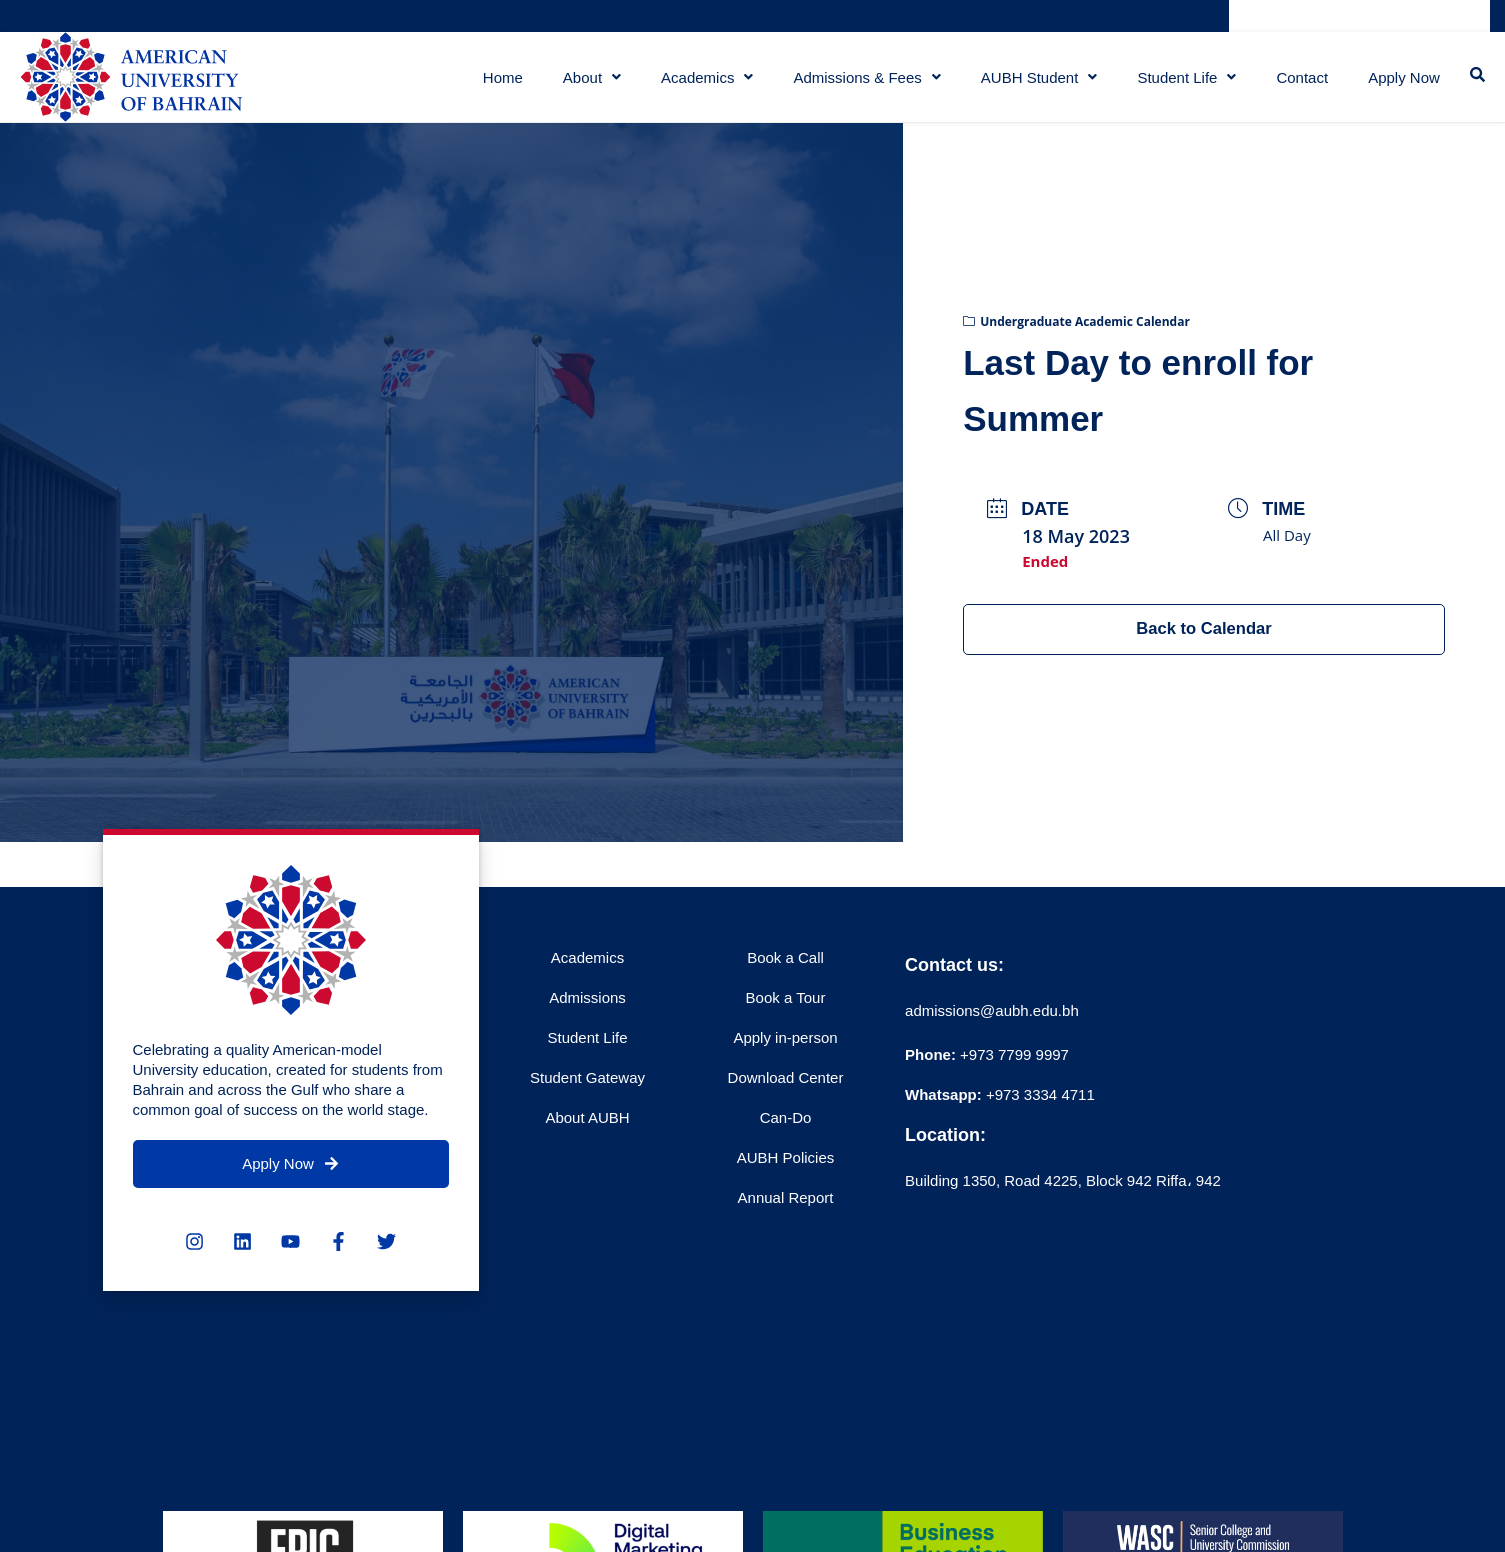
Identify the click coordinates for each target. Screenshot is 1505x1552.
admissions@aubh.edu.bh (992, 1025)
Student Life (1181, 84)
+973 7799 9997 (987, 1069)
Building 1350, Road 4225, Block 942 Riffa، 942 (1063, 1195)
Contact (1297, 84)
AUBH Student (1033, 84)
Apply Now (1401, 84)
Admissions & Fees (861, 84)
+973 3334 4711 (1038, 1109)
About (586, 84)
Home (497, 84)
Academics (701, 84)
